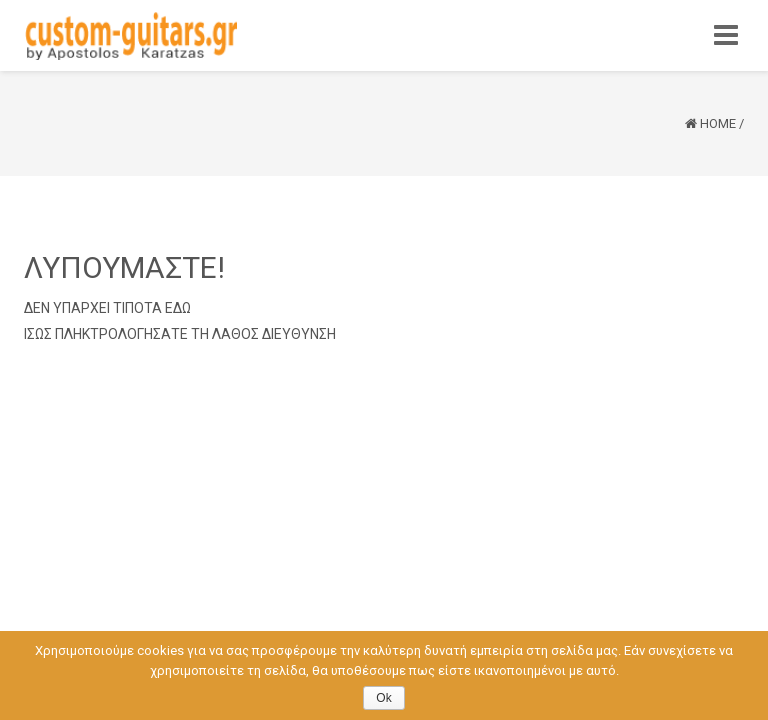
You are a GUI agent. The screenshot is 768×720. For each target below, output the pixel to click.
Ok (383, 698)
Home (718, 123)
